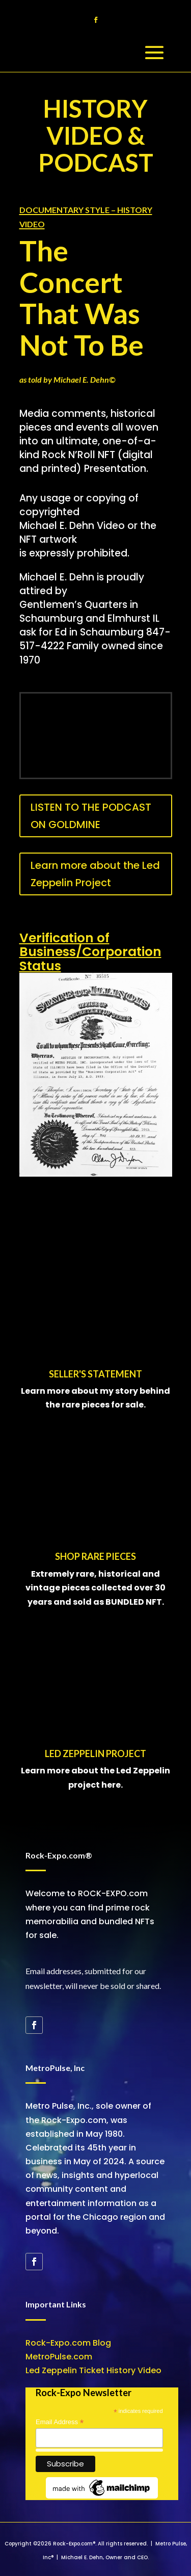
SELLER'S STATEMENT (95, 1373)
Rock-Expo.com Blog (68, 2343)
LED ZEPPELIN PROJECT (95, 1753)
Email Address (60, 2422)
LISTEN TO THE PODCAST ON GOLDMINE (91, 816)
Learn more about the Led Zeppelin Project (95, 874)
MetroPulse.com (58, 2356)
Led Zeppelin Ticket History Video (93, 2370)
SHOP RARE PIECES (95, 1556)
